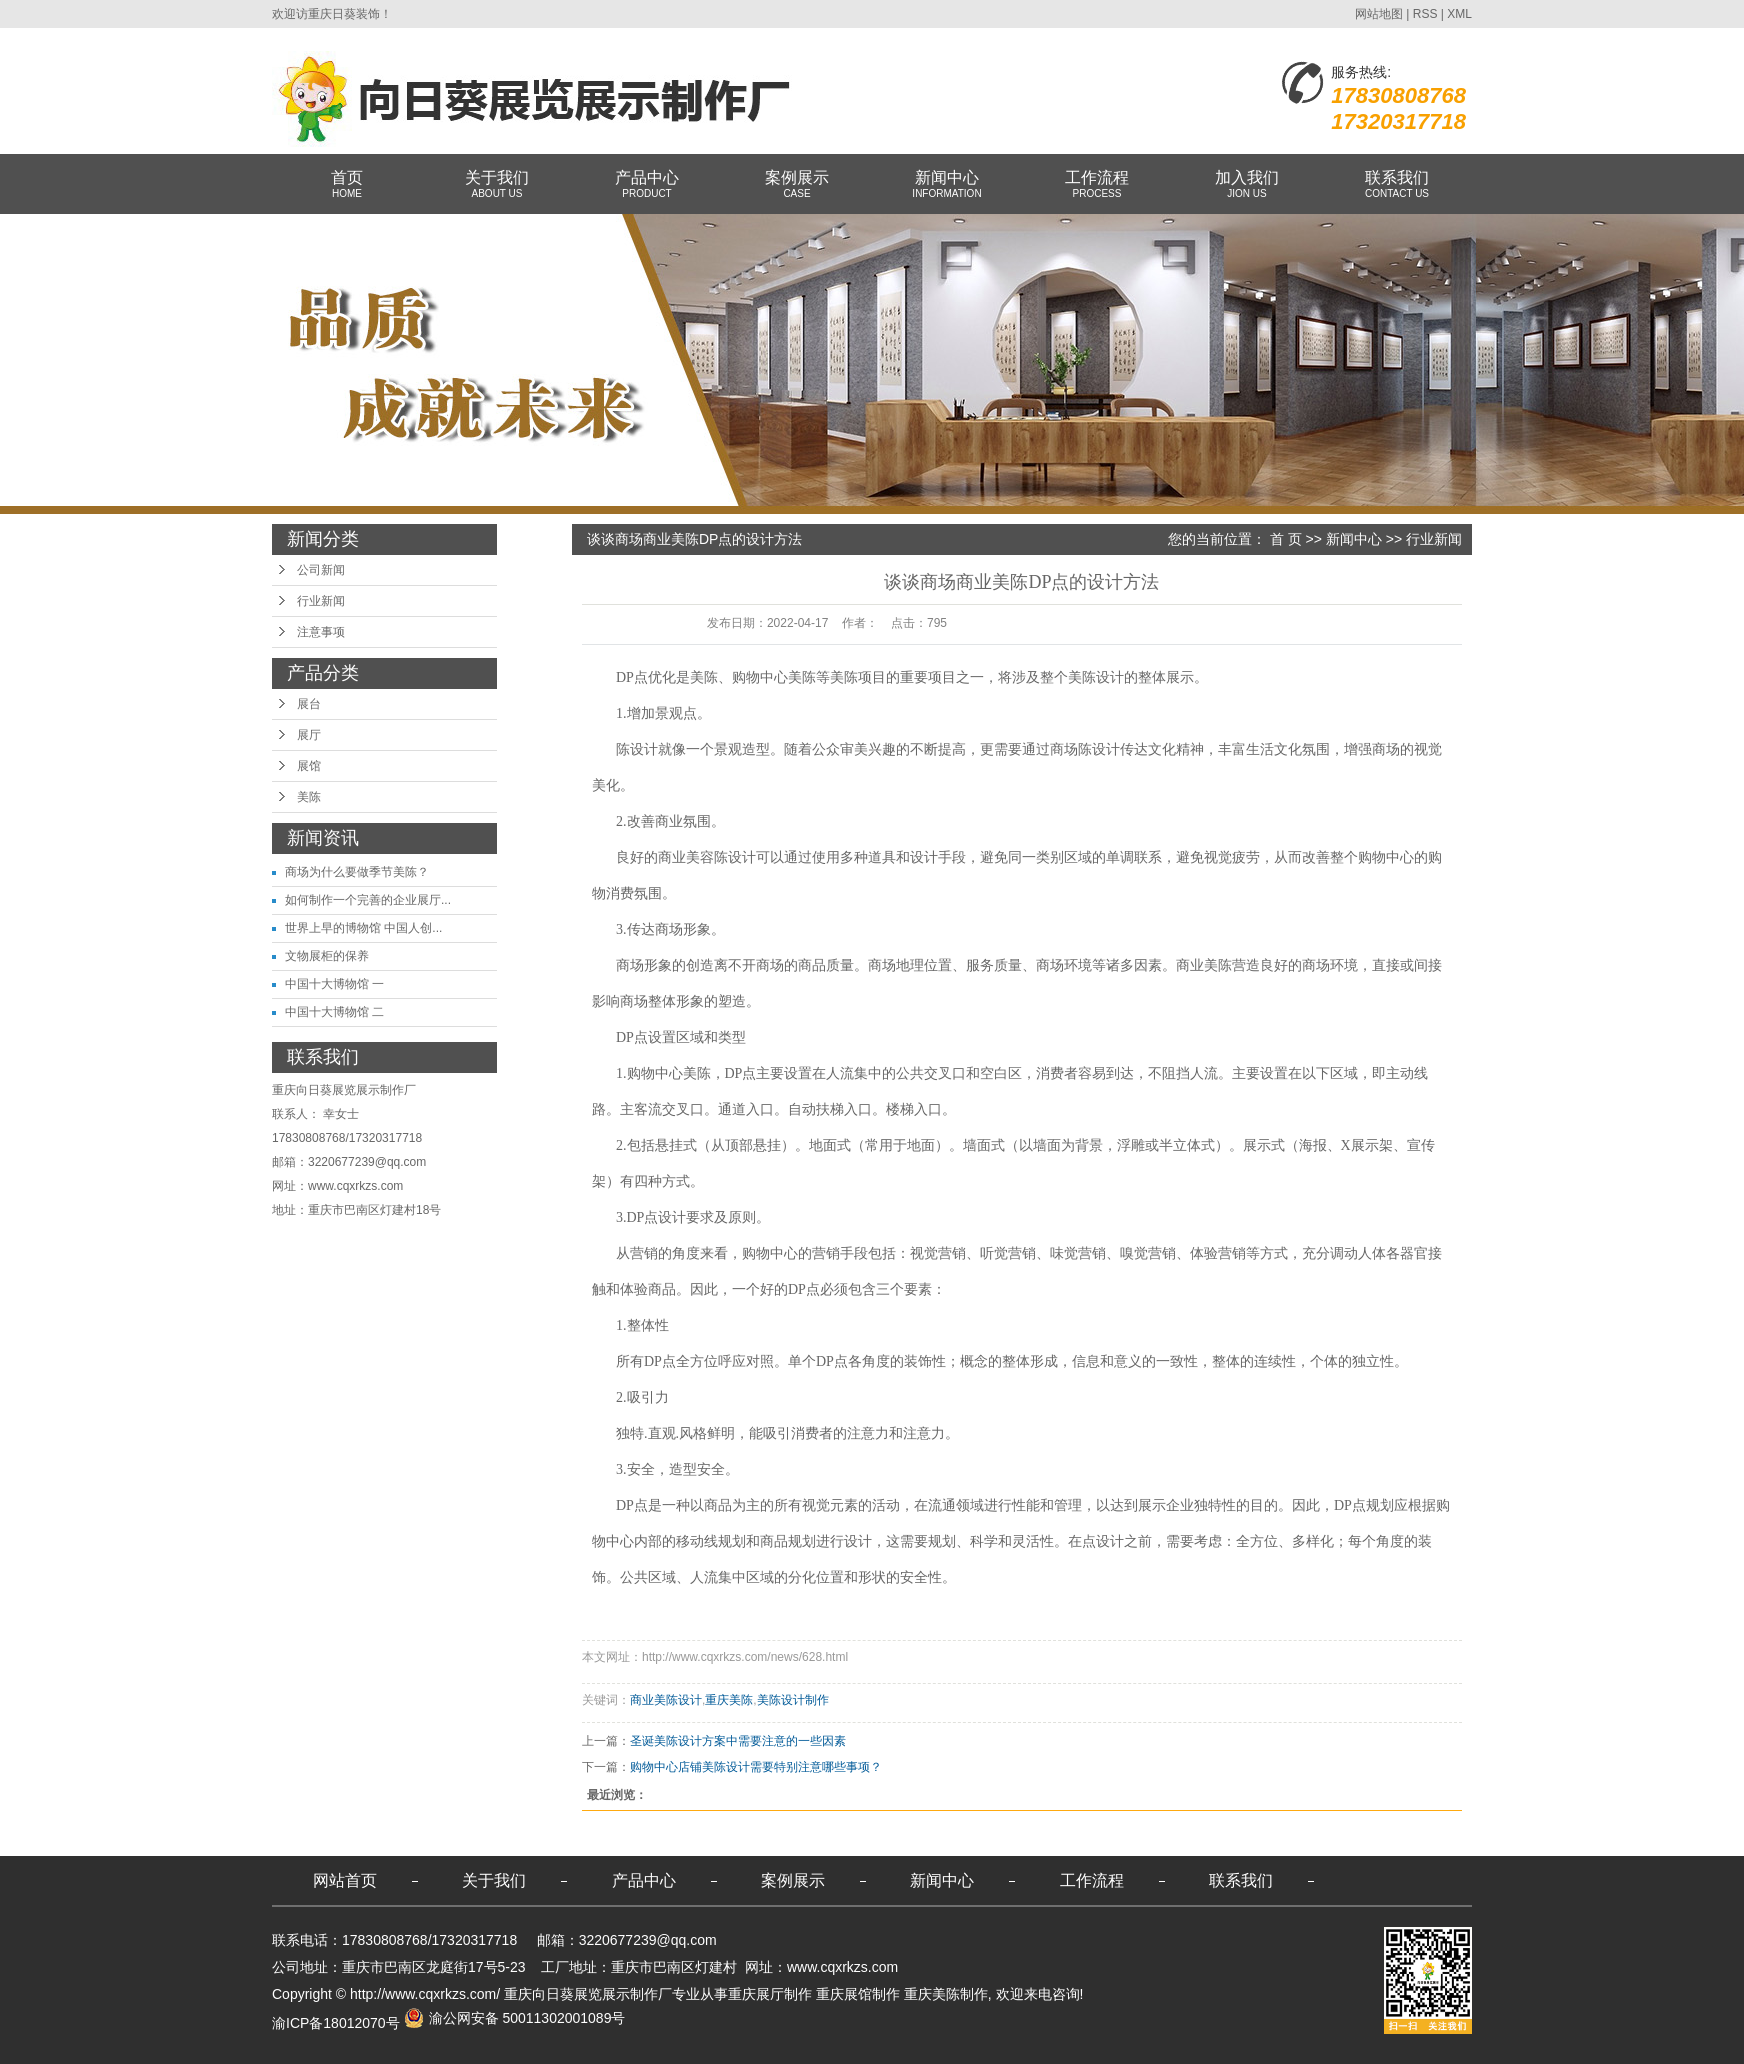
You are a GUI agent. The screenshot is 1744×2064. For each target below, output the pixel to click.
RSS (1425, 14)
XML (1459, 14)
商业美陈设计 (666, 1700)
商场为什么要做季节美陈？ (357, 872)
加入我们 (1247, 185)
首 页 (1286, 539)
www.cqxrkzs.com (355, 1186)
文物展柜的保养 (327, 956)
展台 (309, 704)
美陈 (309, 797)
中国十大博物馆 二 (334, 1012)
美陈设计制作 (793, 1700)
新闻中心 (947, 185)
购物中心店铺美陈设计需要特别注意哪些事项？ (756, 1767)
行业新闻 (321, 601)
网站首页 (345, 1880)
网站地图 (1379, 14)
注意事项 (321, 632)
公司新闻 (321, 570)
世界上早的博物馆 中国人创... (363, 928)
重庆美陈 (729, 1700)
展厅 (309, 735)
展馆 (309, 766)
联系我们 (1397, 185)
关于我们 (497, 185)
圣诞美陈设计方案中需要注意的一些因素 (738, 1741)
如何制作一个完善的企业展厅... (368, 900)
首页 (347, 185)
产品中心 (647, 185)
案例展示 (797, 185)
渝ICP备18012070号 (336, 2023)
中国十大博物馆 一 (334, 984)
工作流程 (1097, 185)
